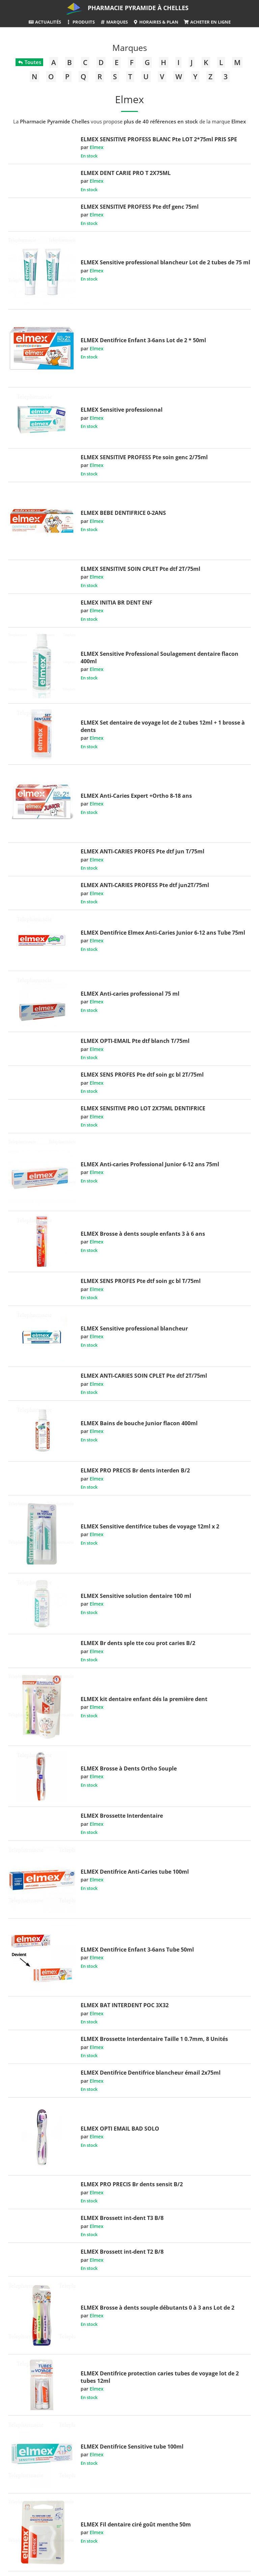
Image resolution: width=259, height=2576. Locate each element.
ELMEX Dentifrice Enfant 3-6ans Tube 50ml (137, 1949)
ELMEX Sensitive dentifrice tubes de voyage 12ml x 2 (150, 1526)
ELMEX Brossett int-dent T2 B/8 (122, 2251)
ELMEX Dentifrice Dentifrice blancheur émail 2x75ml (151, 2072)
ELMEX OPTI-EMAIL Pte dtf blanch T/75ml (135, 1041)
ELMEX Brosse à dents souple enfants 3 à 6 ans (143, 1233)
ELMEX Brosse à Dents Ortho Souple (129, 1768)
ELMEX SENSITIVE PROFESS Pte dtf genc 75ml (140, 206)
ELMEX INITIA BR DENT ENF (116, 602)
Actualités (44, 22)
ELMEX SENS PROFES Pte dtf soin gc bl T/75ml (141, 1281)
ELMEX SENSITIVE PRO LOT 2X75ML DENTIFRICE (143, 1108)
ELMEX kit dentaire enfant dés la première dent (144, 1699)
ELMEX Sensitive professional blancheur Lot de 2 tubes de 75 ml (165, 262)
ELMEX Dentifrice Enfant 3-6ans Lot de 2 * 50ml (143, 340)
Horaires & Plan (155, 22)
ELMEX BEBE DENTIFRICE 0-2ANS (123, 513)
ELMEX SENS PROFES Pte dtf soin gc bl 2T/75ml (142, 1074)
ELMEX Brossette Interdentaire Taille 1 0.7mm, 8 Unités (154, 2039)
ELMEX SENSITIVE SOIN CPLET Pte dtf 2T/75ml (140, 569)
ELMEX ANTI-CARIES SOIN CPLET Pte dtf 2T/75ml (144, 1375)
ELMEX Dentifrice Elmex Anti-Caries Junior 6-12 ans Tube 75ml (163, 932)
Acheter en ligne (206, 22)
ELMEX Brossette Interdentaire (122, 1815)
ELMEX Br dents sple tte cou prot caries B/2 (138, 1643)
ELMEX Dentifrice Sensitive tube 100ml (132, 2446)
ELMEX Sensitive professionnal (122, 409)
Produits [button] (80, 22)
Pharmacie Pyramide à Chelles (138, 8)
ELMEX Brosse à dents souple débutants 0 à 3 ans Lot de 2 (157, 2307)
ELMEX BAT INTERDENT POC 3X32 (125, 2005)
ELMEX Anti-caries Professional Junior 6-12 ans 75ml (150, 1164)
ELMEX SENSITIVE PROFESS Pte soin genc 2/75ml (144, 457)
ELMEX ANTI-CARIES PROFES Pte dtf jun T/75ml (142, 851)
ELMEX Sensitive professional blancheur (134, 1328)
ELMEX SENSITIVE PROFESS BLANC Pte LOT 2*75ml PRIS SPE (159, 139)
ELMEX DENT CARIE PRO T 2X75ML (126, 173)
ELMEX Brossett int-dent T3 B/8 (122, 2218)
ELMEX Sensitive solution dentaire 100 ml (136, 1596)
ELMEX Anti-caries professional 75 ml (130, 993)
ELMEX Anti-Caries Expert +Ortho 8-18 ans (136, 795)
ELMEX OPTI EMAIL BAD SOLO (120, 2128)
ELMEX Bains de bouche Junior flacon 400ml (139, 1423)
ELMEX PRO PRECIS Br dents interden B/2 (135, 1470)
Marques (114, 22)
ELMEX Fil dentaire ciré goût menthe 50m (136, 2524)
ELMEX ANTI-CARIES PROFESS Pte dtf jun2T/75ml (145, 885)
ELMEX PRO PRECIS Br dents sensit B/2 (132, 2184)
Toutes (29, 62)
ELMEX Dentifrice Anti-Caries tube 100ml (135, 1871)
